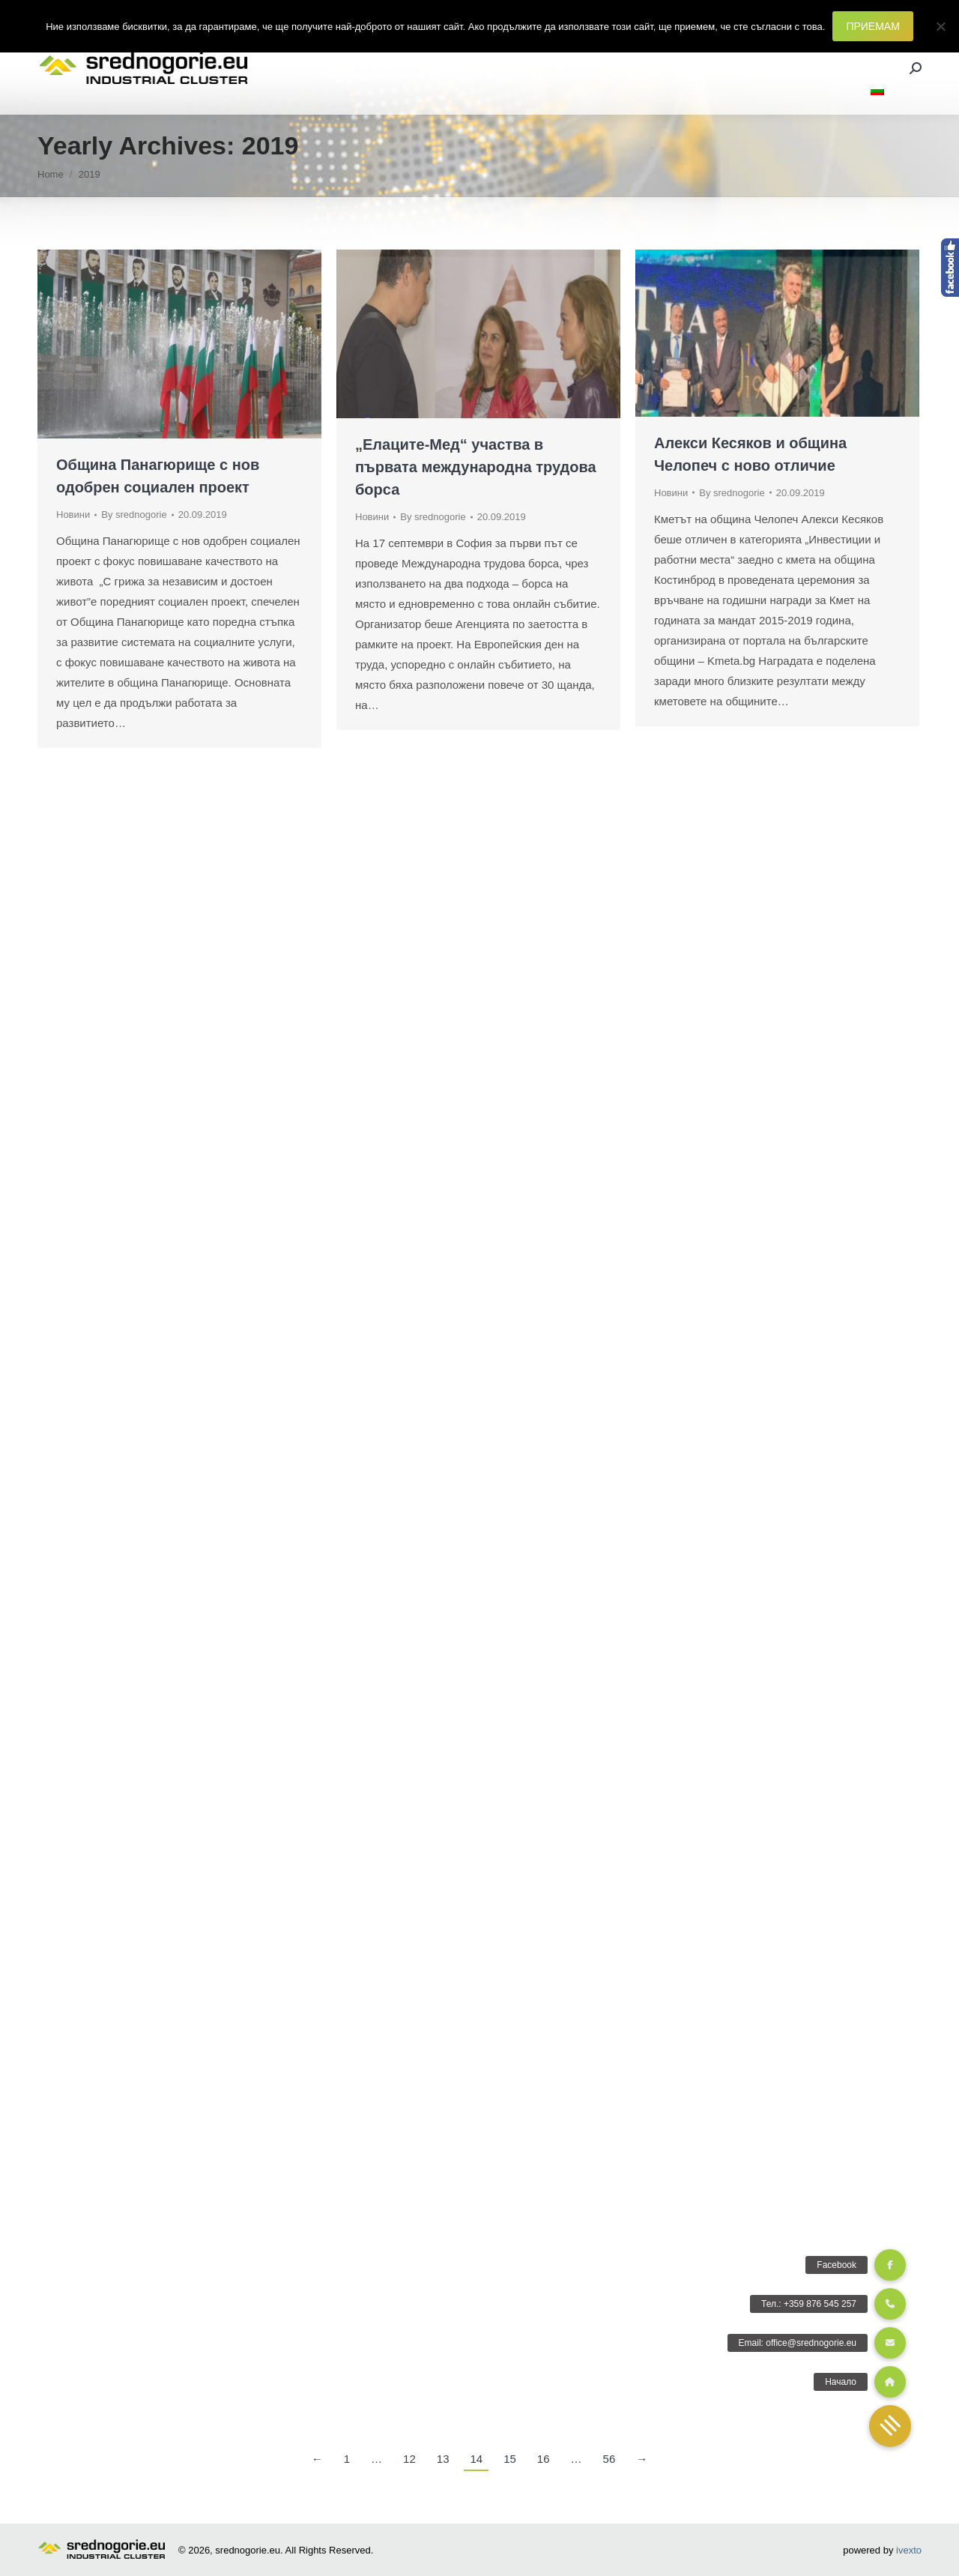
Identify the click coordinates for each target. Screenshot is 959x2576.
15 (509, 2458)
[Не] (940, 26)
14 (476, 2458)
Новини (73, 514)
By (133, 514)
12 (409, 2458)
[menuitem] (877, 91)
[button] (890, 2426)
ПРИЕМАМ (872, 26)
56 (609, 2458)
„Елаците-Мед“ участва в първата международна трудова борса (475, 467)
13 (443, 2458)
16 (543, 2458)
